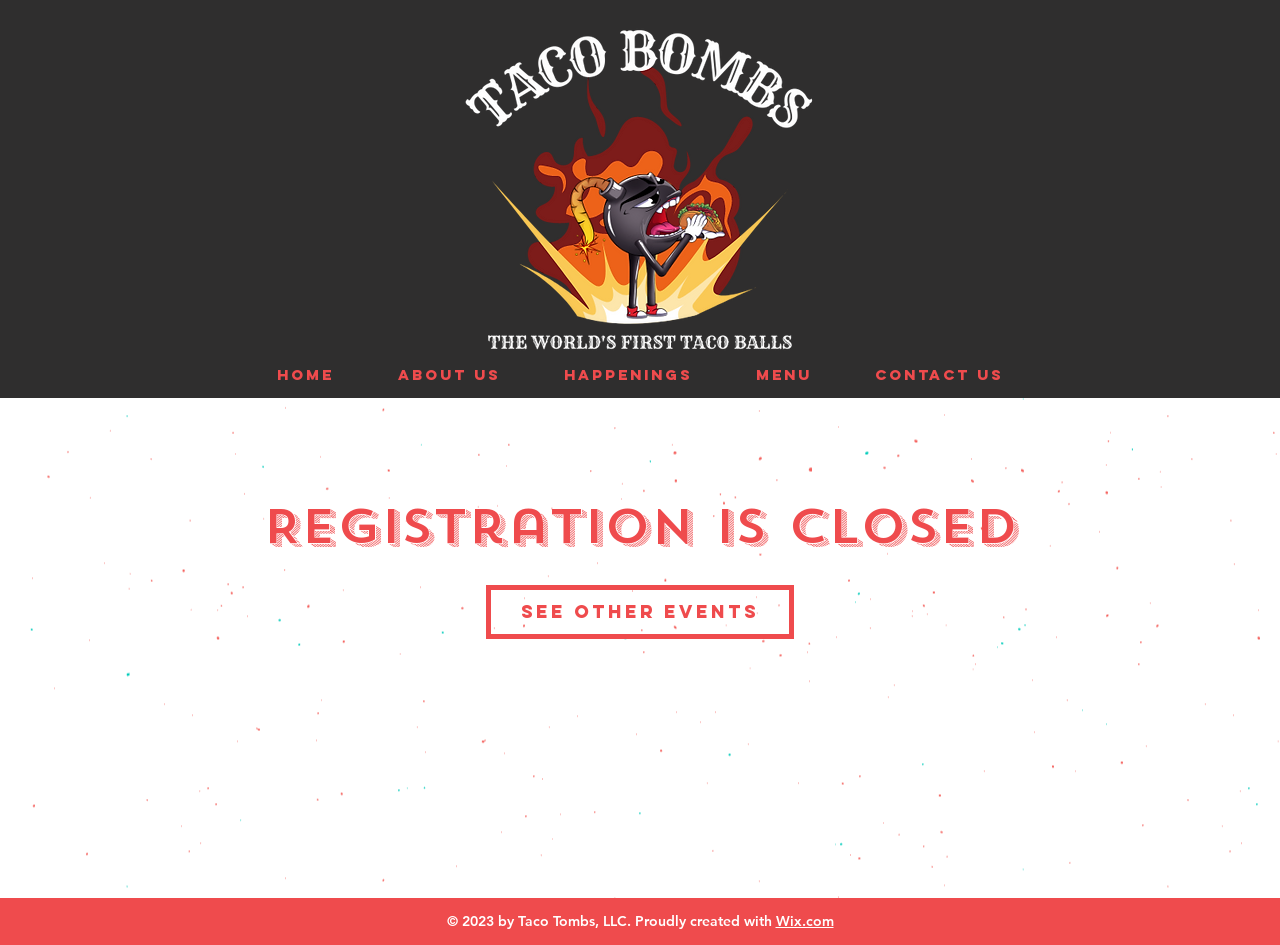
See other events (640, 611)
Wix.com (805, 921)
